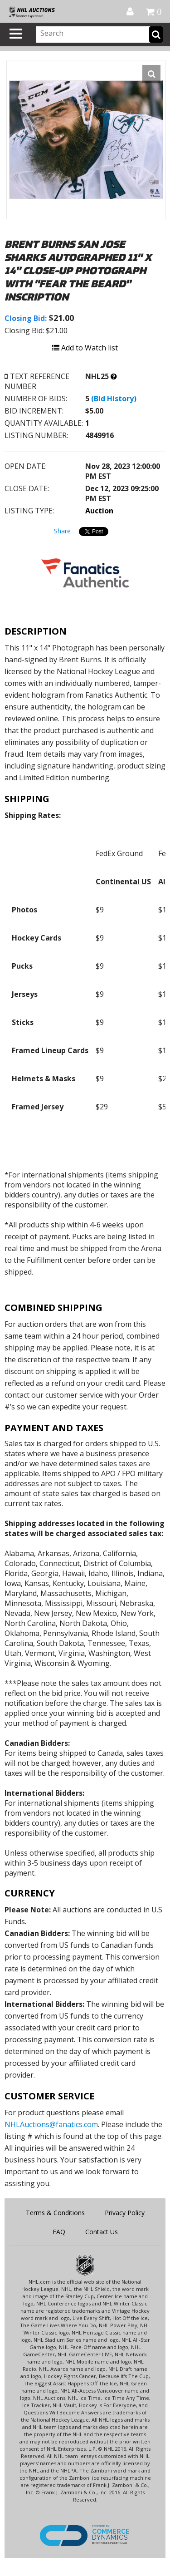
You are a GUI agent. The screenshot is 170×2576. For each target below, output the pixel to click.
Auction (99, 511)
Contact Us (101, 2231)
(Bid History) (113, 399)
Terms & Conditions (55, 2212)
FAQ (59, 2231)
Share (62, 531)
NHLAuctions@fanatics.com (51, 2124)
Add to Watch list (85, 348)
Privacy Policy (125, 2212)
